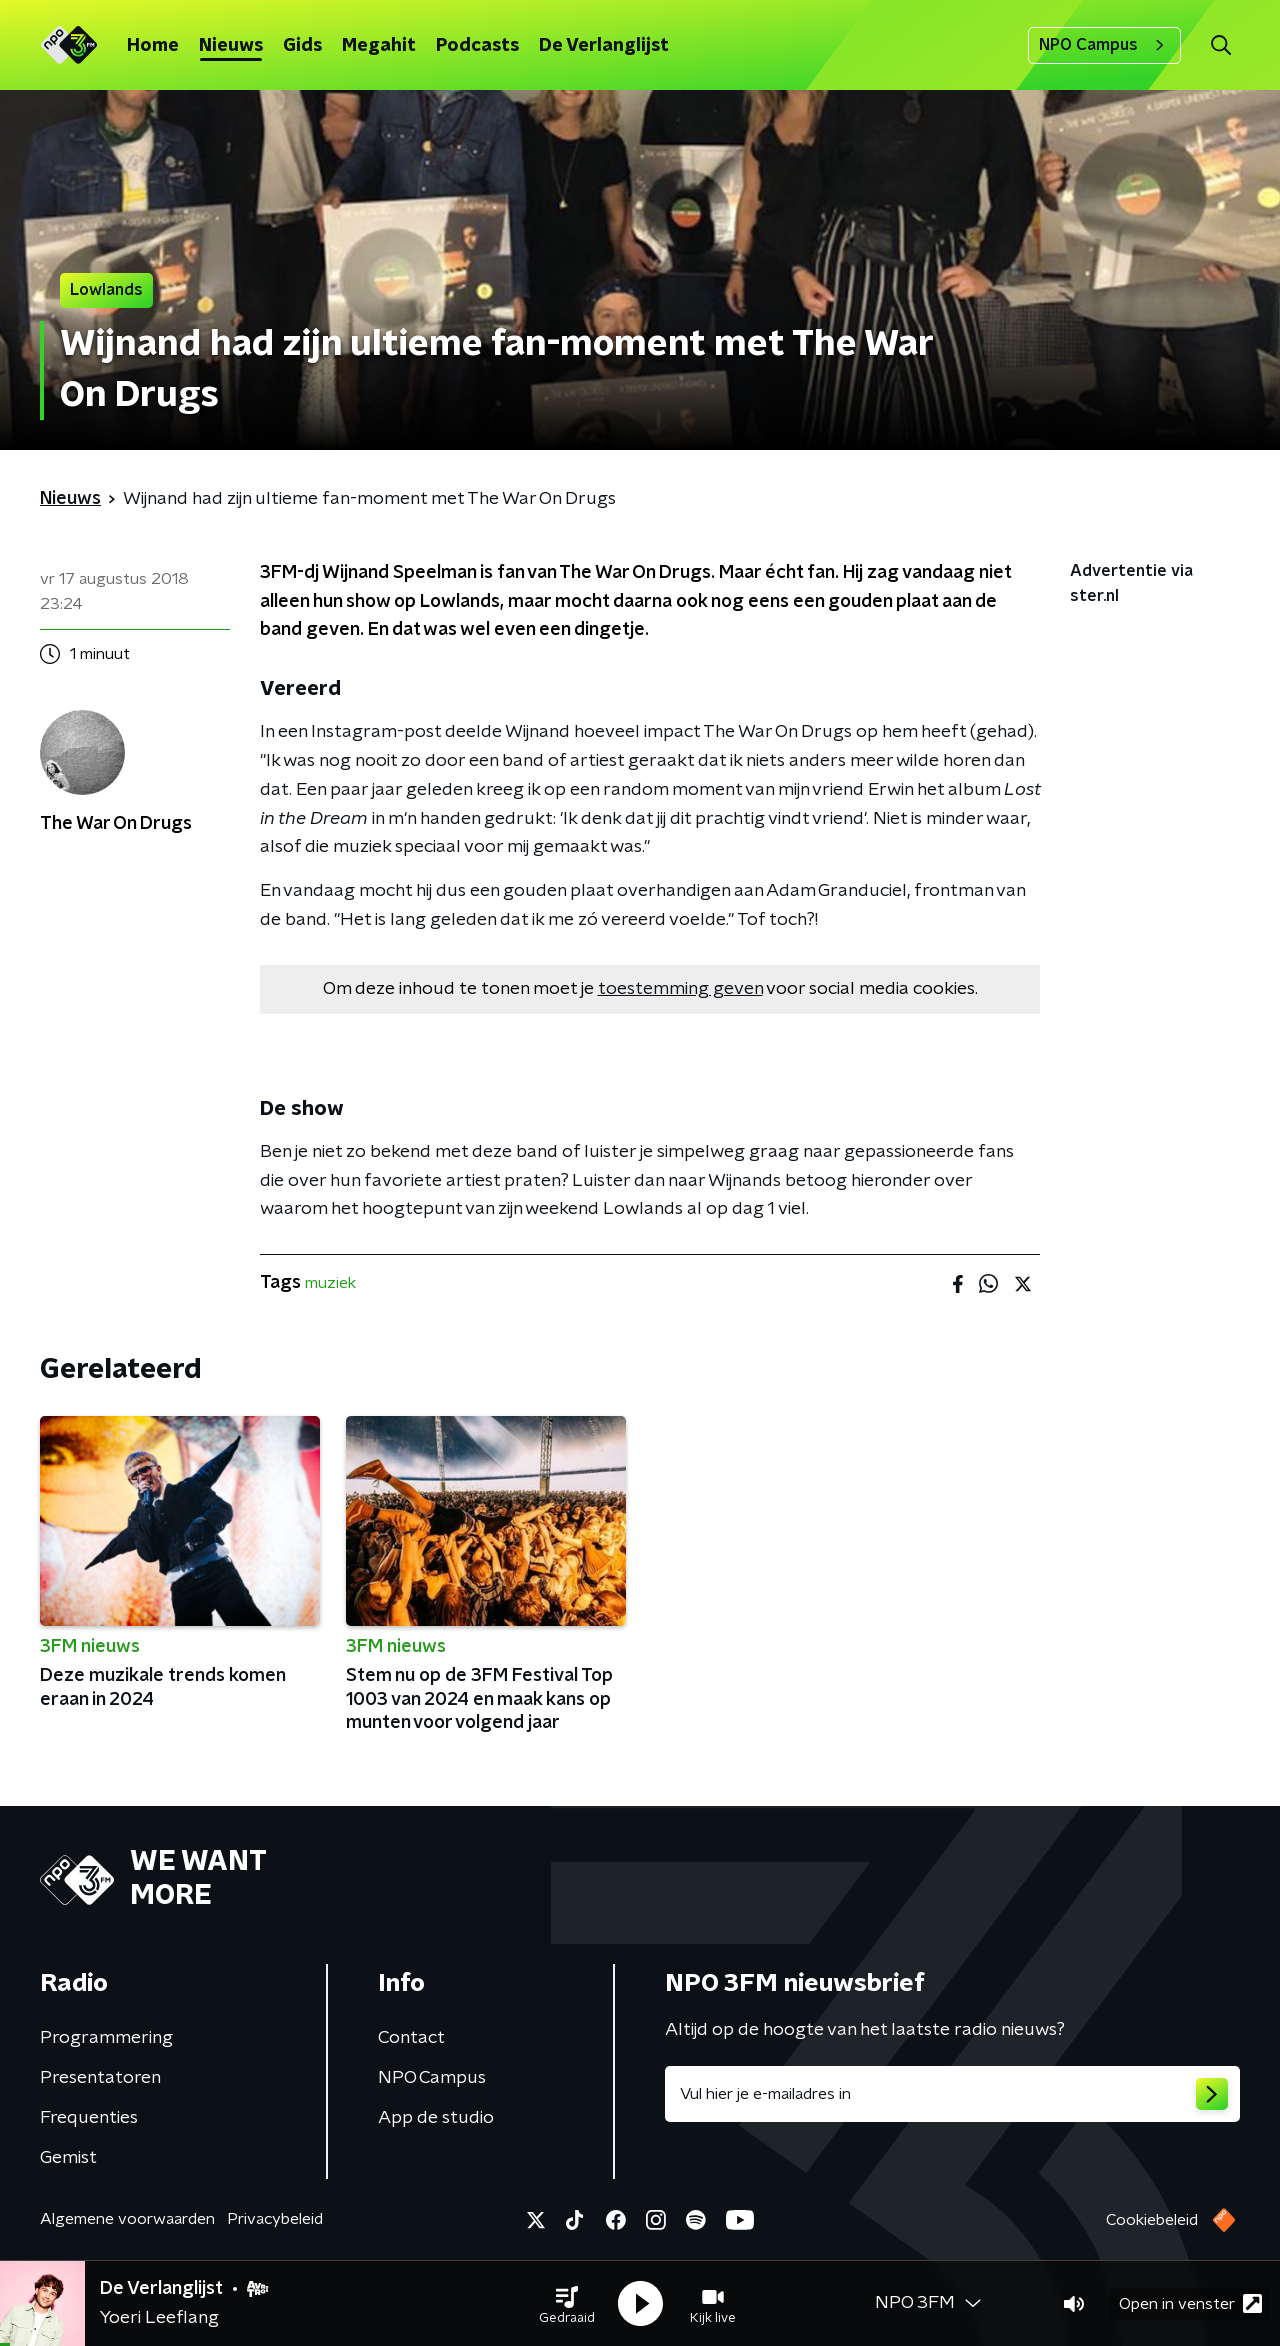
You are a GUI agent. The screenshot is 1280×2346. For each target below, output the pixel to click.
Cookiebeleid (1152, 2220)
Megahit (379, 46)
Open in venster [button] (1190, 2303)
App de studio (436, 2118)
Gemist (68, 2158)
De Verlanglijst (604, 46)
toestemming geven (680, 989)
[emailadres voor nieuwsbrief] (952, 2094)
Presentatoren (100, 2078)
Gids (302, 46)
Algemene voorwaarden (127, 2219)
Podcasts (477, 46)
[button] (567, 2304)
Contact (411, 2038)
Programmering (106, 2038)
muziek (330, 1283)
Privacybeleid (275, 2219)
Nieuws (231, 46)
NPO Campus (1104, 45)
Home (153, 46)
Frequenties (89, 2118)
